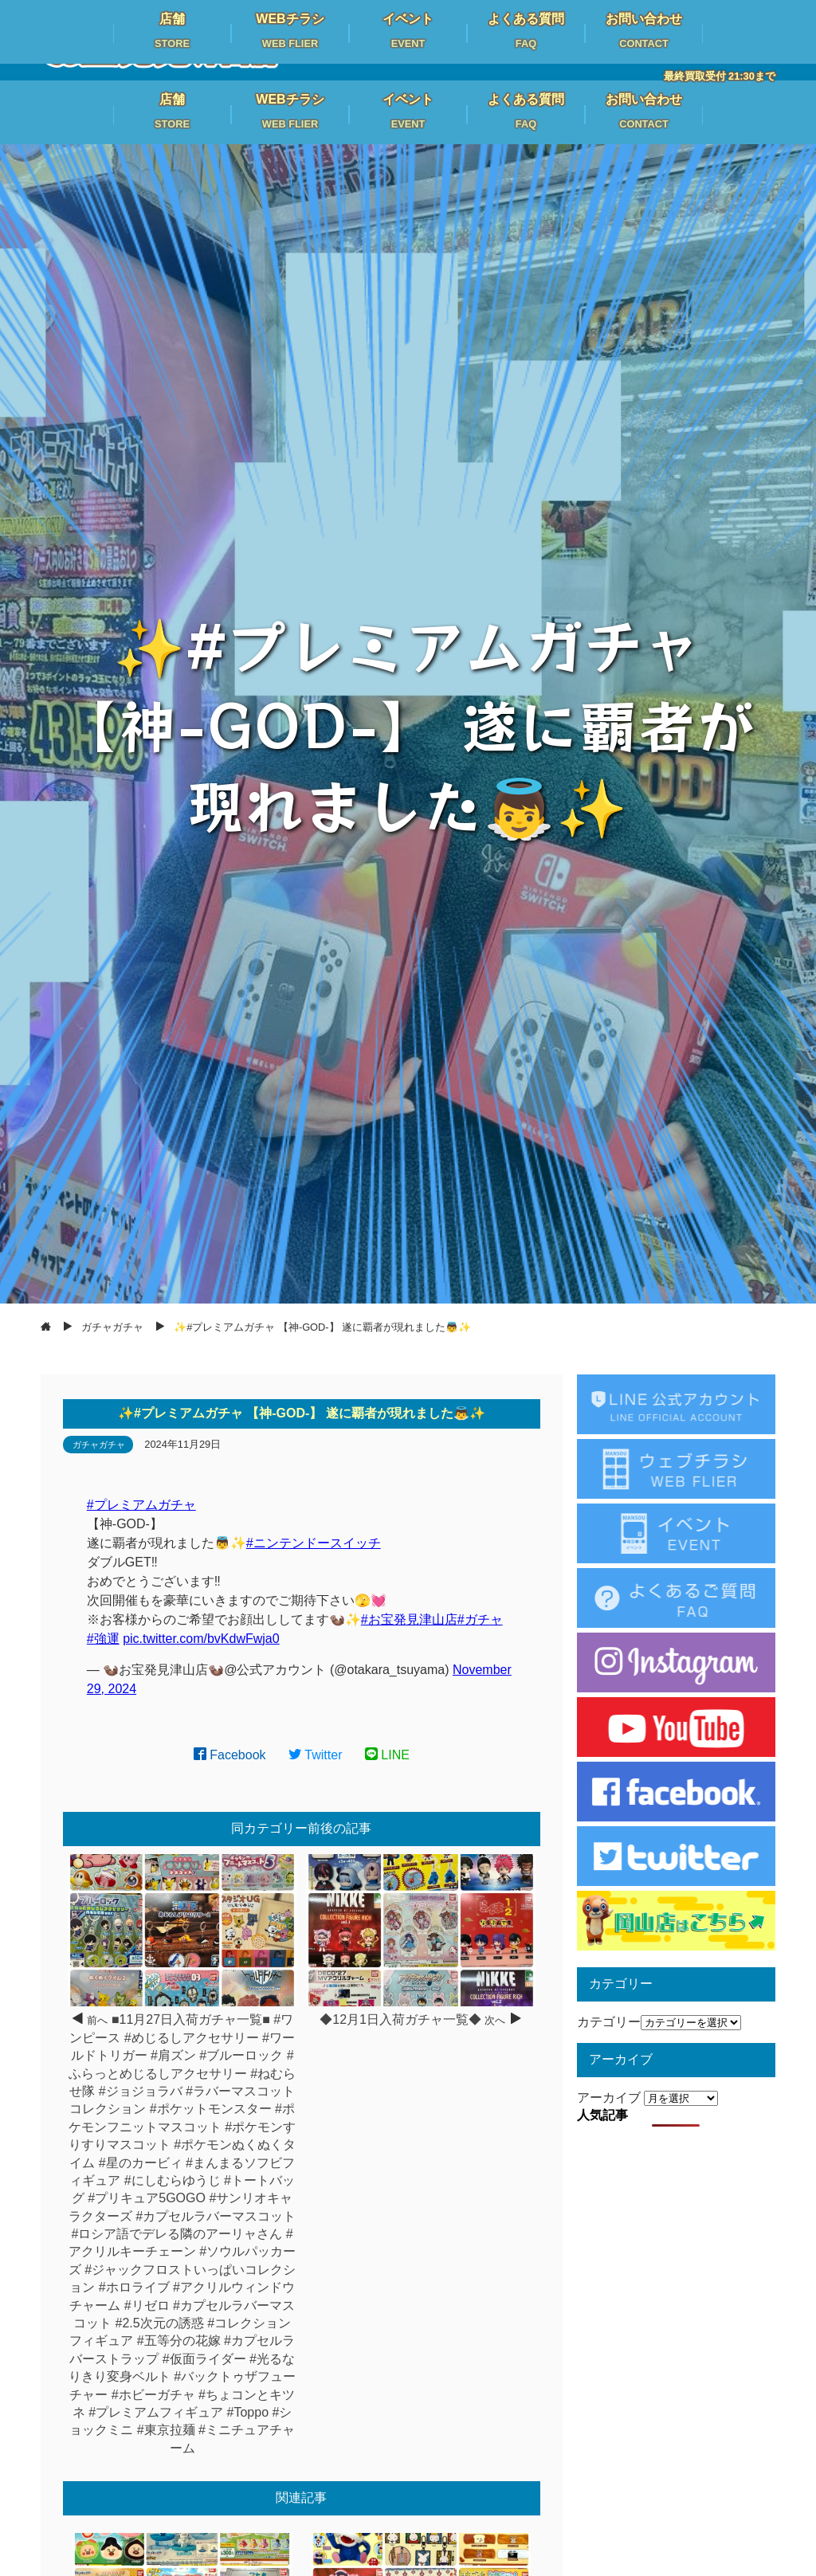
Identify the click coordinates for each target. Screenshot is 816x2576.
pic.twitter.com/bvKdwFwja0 (201, 1638)
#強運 (103, 1638)
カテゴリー (609, 2022)
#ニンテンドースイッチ (313, 1543)
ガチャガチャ (99, 1444)
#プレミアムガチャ (141, 1504)
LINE (387, 1755)
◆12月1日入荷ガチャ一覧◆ (400, 2019)
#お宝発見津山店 (409, 1619)
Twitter (315, 1755)
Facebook (230, 1755)
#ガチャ (480, 1619)
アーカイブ (609, 2097)
